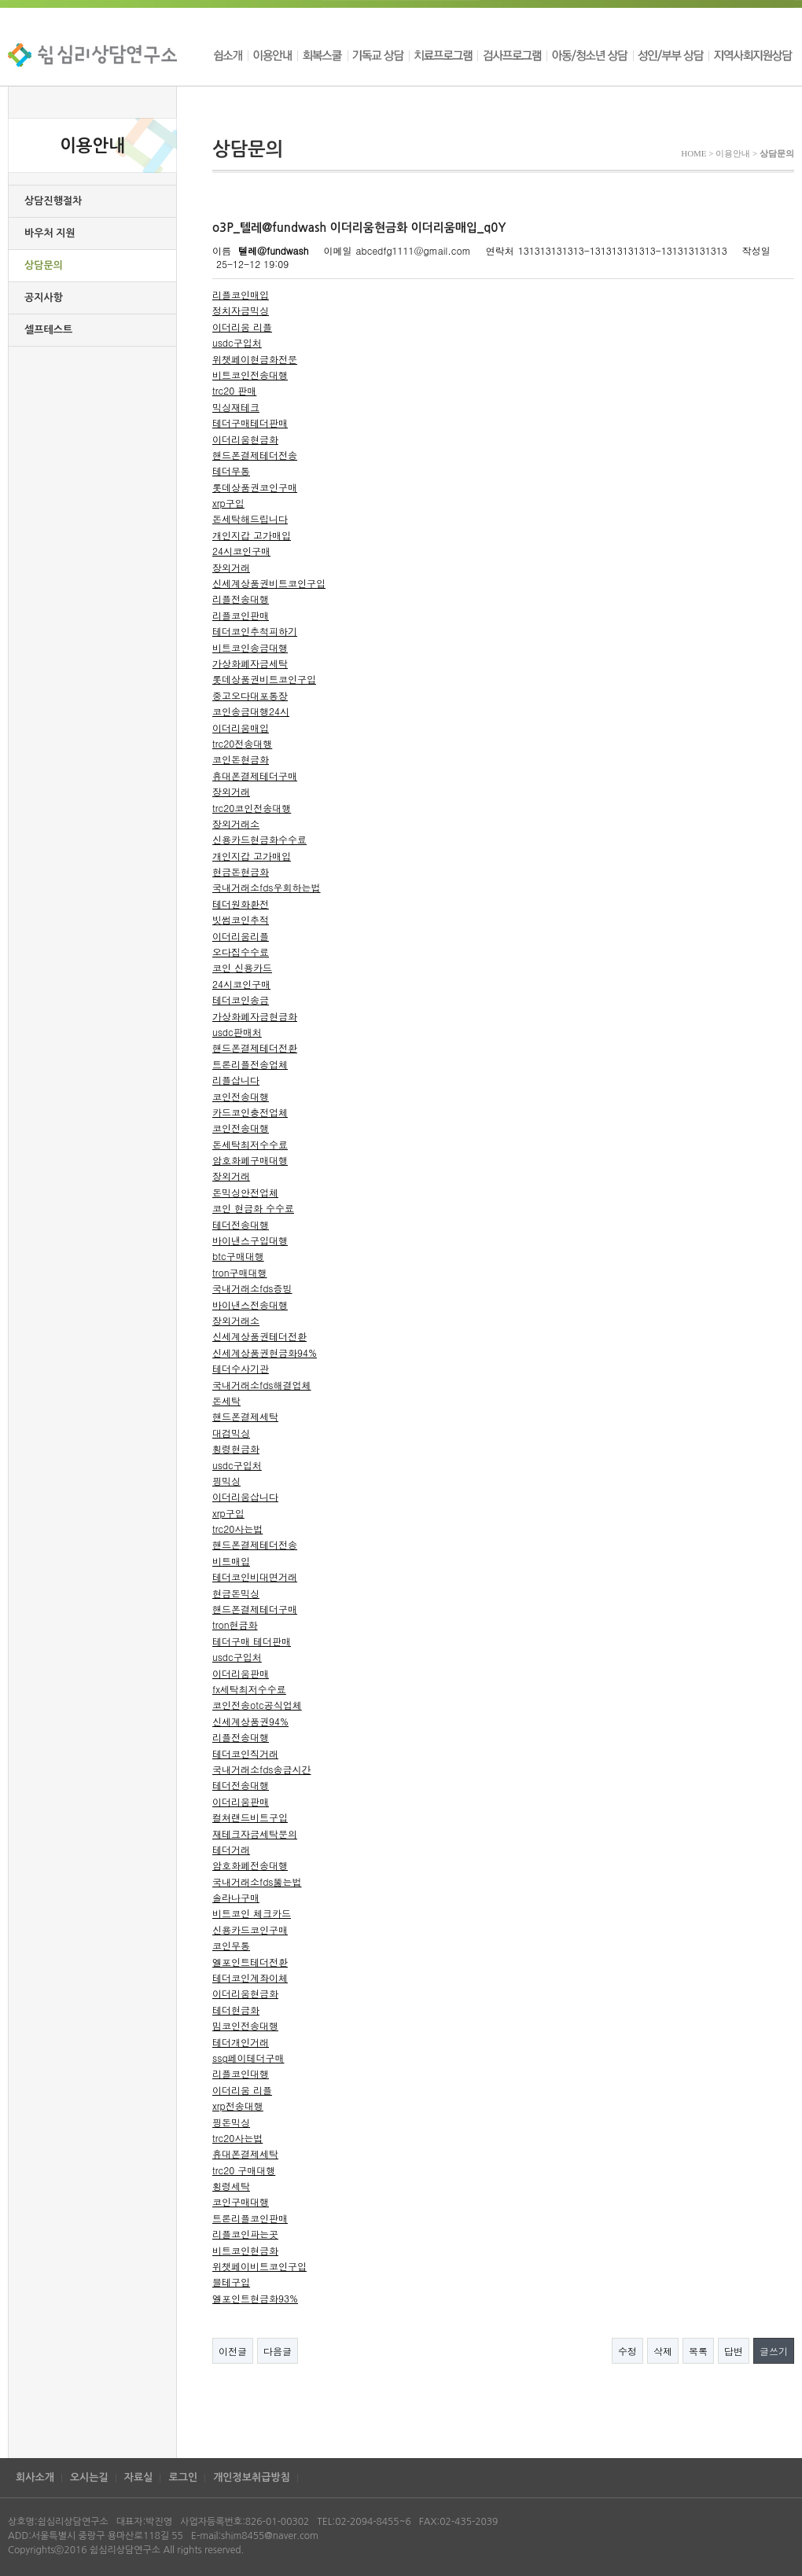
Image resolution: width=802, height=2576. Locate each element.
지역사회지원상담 (751, 55)
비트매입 (231, 1560)
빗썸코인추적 (240, 919)
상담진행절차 (53, 201)
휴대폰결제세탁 (245, 2153)
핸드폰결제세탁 (245, 1416)
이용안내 (272, 55)
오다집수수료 (240, 951)
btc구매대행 (238, 1255)
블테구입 (231, 2281)
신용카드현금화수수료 (259, 839)
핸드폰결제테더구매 (254, 1608)
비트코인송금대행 (250, 647)
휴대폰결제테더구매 (254, 775)
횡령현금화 (235, 1448)
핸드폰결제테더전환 (254, 1047)
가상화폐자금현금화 (254, 1016)
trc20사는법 (237, 1528)
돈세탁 (226, 1400)
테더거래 (231, 1849)
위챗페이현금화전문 (254, 359)
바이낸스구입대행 (250, 1240)
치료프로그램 (443, 55)
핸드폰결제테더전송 (254, 454)
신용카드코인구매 (250, 1929)
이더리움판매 (240, 1673)
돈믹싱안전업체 (245, 1192)
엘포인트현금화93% (255, 2298)
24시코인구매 (241, 550)
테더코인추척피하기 (254, 631)
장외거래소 (235, 823)
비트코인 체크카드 (251, 1913)
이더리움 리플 (242, 326)
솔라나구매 (235, 1897)
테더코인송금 (240, 999)
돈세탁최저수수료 (250, 1144)
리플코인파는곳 (245, 2233)
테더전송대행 (240, 1224)
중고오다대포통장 (250, 695)
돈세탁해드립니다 (250, 518)
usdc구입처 (237, 342)
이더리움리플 (240, 936)
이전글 (233, 2350)
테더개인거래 (240, 2042)
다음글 (277, 2350)
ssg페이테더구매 (248, 2057)
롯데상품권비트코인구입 (264, 678)
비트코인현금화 (245, 2250)
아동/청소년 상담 (589, 55)
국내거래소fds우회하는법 (266, 887)
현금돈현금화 (240, 871)
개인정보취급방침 (251, 2477)
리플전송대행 (240, 598)
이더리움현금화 (245, 439)
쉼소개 (230, 55)
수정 (627, 2350)
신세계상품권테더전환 (259, 1336)
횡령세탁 (231, 2185)
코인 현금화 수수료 (253, 1208)
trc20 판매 (234, 390)
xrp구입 (228, 502)
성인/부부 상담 (670, 55)
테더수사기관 (240, 1368)
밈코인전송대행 (245, 2025)
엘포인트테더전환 (250, 1961)
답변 (733, 2350)
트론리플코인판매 (250, 2218)
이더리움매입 (240, 727)
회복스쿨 (322, 55)
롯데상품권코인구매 (254, 487)
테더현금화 (235, 2009)
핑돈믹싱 (231, 2122)
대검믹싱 (231, 1432)
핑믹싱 (226, 1480)
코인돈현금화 (240, 759)
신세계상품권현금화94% (264, 1352)
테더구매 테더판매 (251, 1641)
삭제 (662, 2350)
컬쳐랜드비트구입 (250, 1817)
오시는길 (89, 2477)
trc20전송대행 (242, 743)
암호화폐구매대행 (250, 1160)
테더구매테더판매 (250, 422)
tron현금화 (235, 1624)
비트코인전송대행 (250, 374)
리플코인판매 (240, 615)
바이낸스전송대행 (250, 1304)
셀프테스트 (48, 330)
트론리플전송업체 (250, 1064)
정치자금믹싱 (240, 310)
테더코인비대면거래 (254, 1576)
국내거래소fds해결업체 (261, 1384)
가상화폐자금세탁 (250, 663)
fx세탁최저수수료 (249, 1689)
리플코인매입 (240, 294)
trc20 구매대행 (243, 2170)
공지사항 (43, 297)
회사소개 (35, 2477)
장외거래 (231, 567)
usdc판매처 (237, 1031)
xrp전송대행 (237, 2105)
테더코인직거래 (245, 1753)
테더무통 (231, 470)
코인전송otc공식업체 (257, 1704)
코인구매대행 (240, 2201)
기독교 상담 (378, 55)
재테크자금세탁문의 (254, 1833)
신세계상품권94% (250, 1721)
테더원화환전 (240, 903)
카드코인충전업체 (250, 1112)
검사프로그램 (511, 55)
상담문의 (43, 265)
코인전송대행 (240, 1096)
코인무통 (231, 1945)
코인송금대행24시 (250, 711)
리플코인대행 (240, 2073)
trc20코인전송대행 (251, 807)
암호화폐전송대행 (250, 1865)
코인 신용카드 (242, 967)
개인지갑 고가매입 (251, 535)
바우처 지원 (49, 233)
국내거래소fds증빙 (252, 1288)
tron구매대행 (239, 1272)
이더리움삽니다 (245, 1496)
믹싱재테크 (235, 406)
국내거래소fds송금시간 (261, 1769)
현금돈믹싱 (235, 1593)
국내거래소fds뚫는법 (257, 1881)
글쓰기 (774, 2350)
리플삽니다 (235, 1079)
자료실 (138, 2477)
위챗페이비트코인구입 (259, 2266)
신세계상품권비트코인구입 (269, 583)
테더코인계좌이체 (250, 1977)
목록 (698, 2350)
